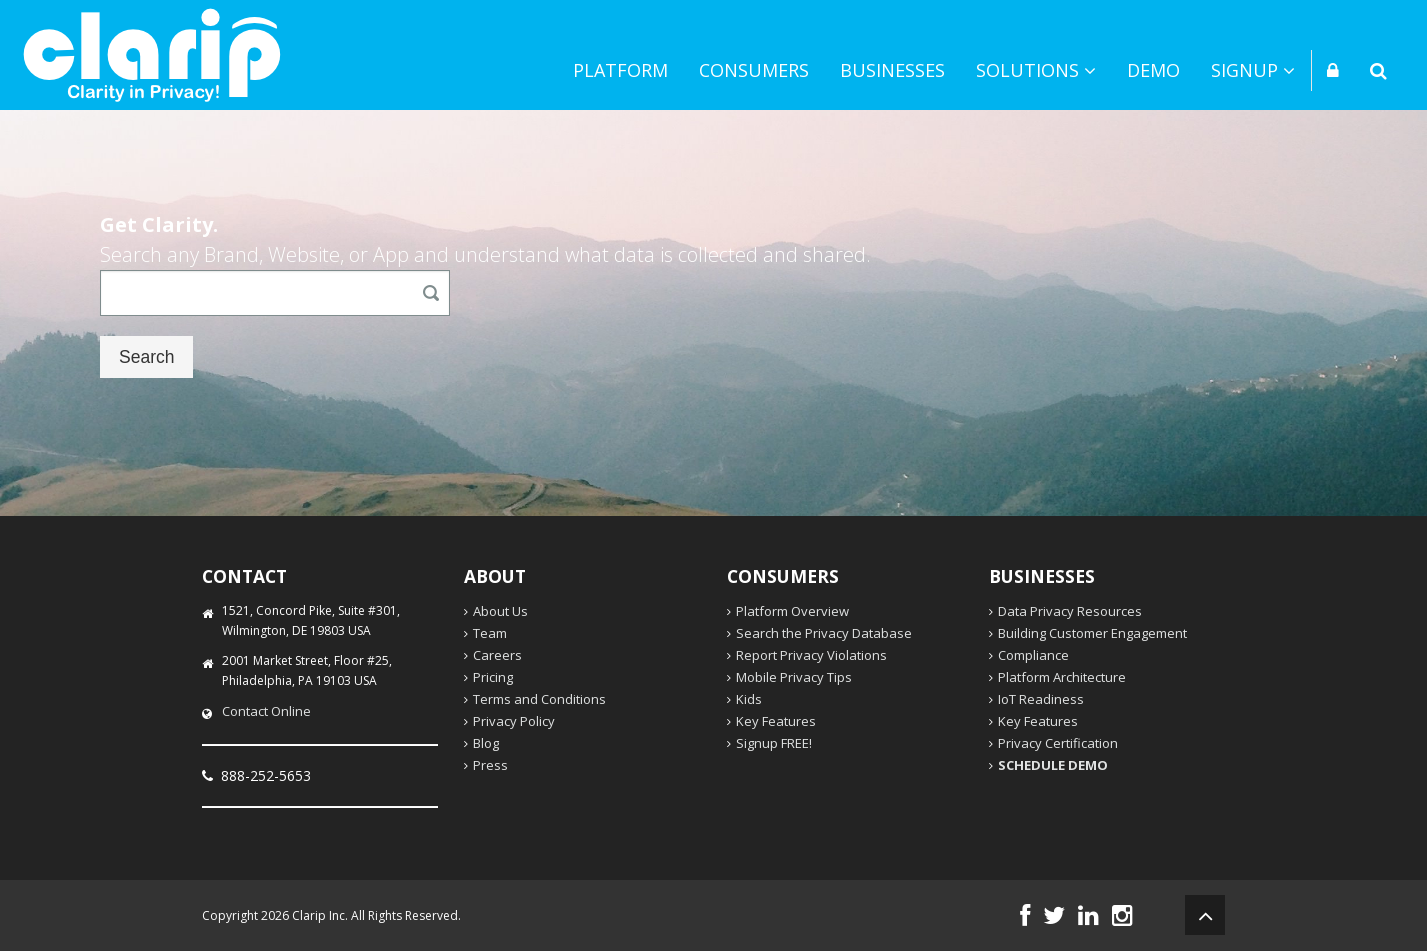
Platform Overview (792, 611)
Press (490, 765)
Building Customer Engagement (1092, 633)
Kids (749, 699)
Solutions (1036, 70)
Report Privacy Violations (811, 655)
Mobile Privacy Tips (794, 677)
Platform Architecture (1062, 677)
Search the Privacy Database (824, 633)
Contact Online (266, 711)
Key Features (776, 721)
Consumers (754, 70)
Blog (486, 743)
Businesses (892, 70)
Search (146, 357)
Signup (1253, 70)
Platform (620, 70)
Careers (497, 655)
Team (490, 633)
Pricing (493, 677)
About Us (500, 611)
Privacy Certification (1058, 743)
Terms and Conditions (539, 699)
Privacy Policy (514, 721)
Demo (1153, 70)
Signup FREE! (774, 743)
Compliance (1033, 655)
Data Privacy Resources (1070, 611)
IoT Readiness (1041, 699)
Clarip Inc (318, 915)
